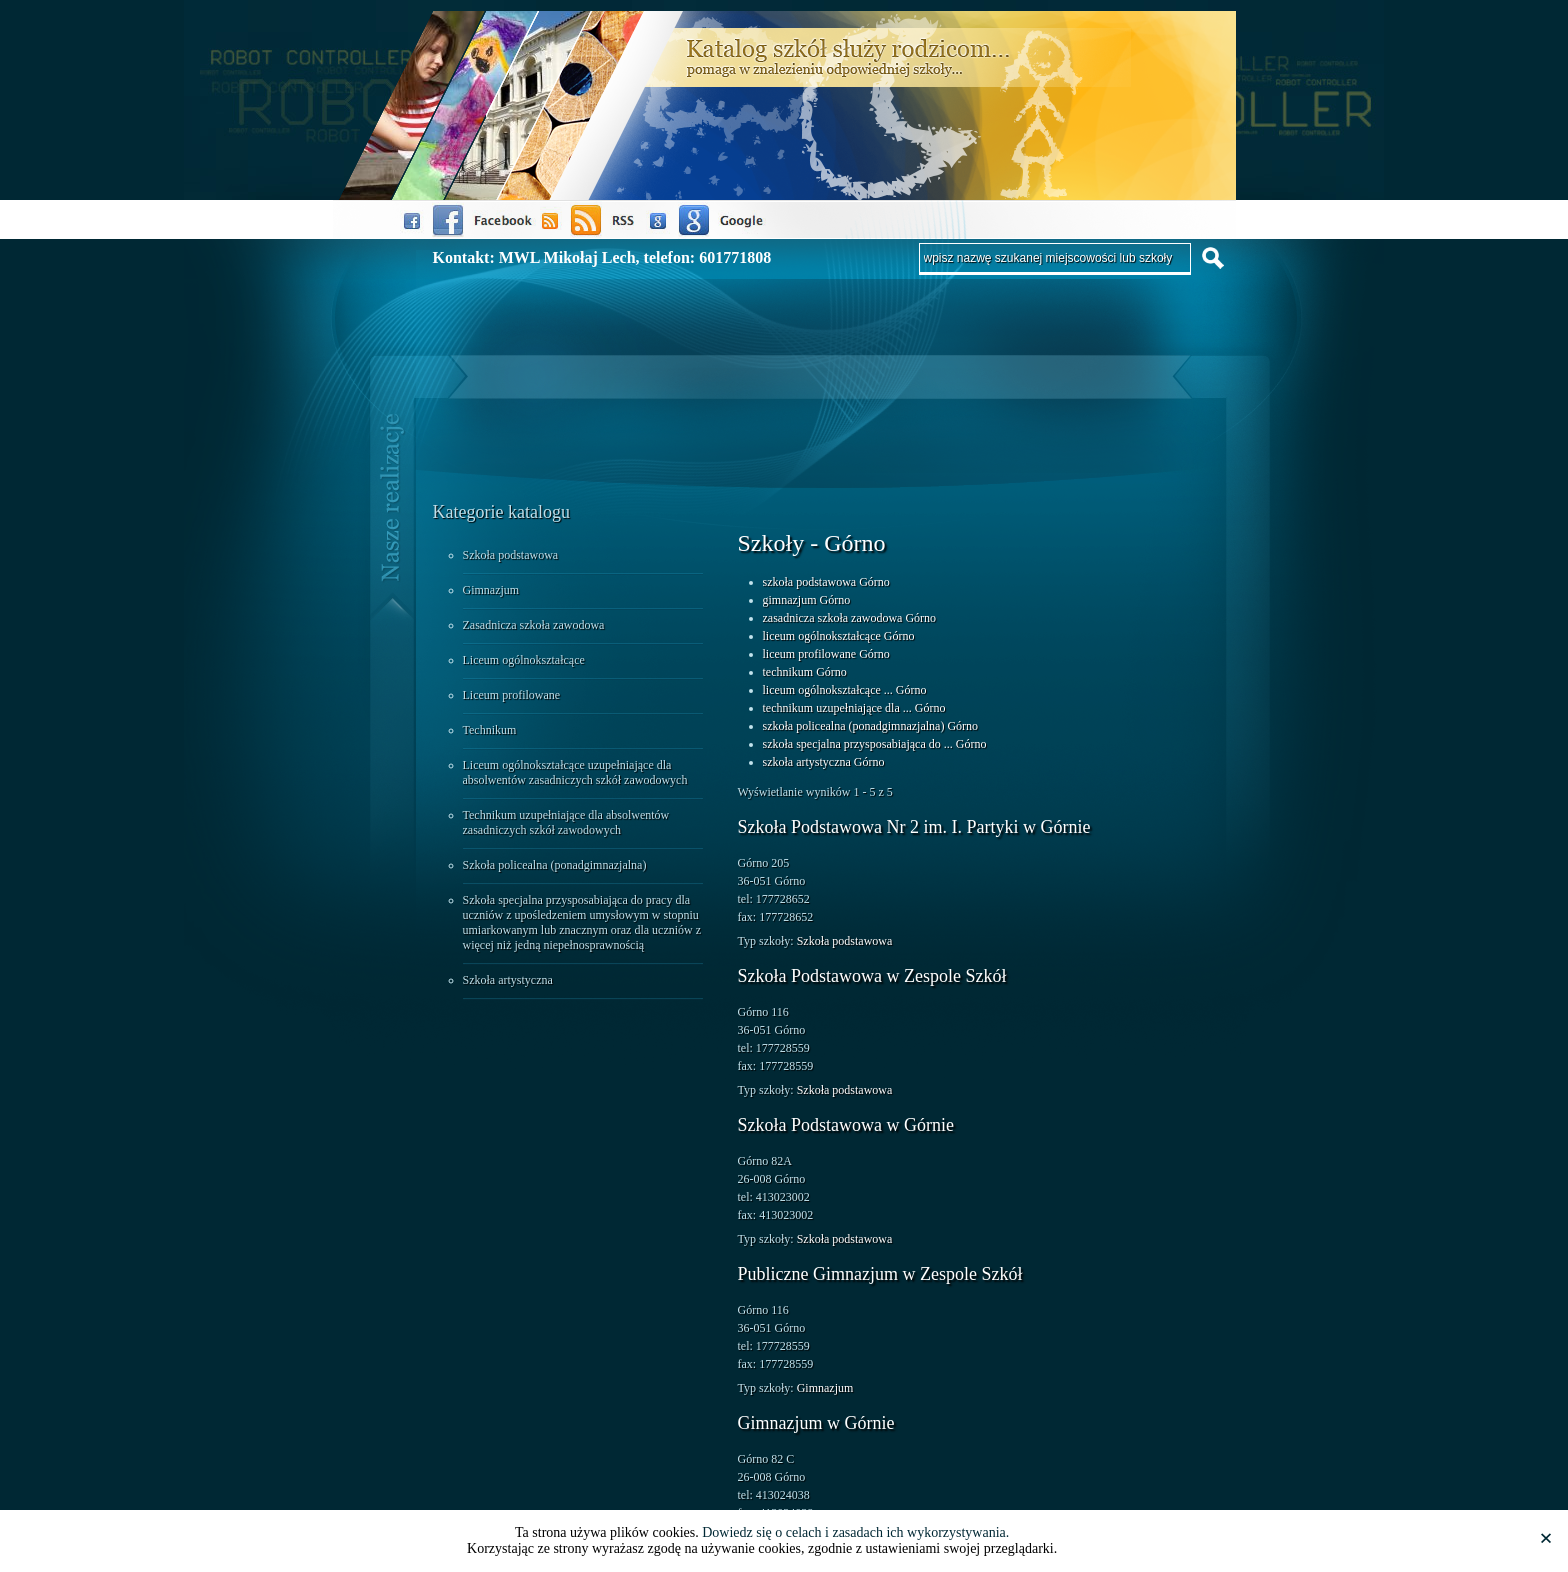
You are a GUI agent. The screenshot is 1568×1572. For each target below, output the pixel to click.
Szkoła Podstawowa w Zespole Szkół (872, 976)
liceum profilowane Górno (826, 654)
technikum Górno (805, 672)
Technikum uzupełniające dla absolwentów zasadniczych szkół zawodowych (566, 822)
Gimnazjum (491, 590)
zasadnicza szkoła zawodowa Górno (850, 618)
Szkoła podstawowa (511, 555)
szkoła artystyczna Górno (824, 762)
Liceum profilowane (512, 695)
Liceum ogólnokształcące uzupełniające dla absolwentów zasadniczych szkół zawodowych (575, 772)
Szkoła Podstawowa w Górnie (846, 1125)
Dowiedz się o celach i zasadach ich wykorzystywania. (855, 1532)
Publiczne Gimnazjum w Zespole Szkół (880, 1274)
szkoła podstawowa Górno (826, 582)
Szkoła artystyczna (508, 980)
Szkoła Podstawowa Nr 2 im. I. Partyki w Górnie (914, 827)
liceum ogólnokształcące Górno (839, 636)
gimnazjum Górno (807, 600)
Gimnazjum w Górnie (816, 1423)
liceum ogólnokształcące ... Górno (845, 690)
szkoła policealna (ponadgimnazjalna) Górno (871, 726)
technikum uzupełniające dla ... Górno (854, 708)
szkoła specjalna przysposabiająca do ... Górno (875, 744)
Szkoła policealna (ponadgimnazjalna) (555, 865)
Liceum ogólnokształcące (524, 660)
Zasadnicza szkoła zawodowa (534, 625)
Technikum (490, 730)
